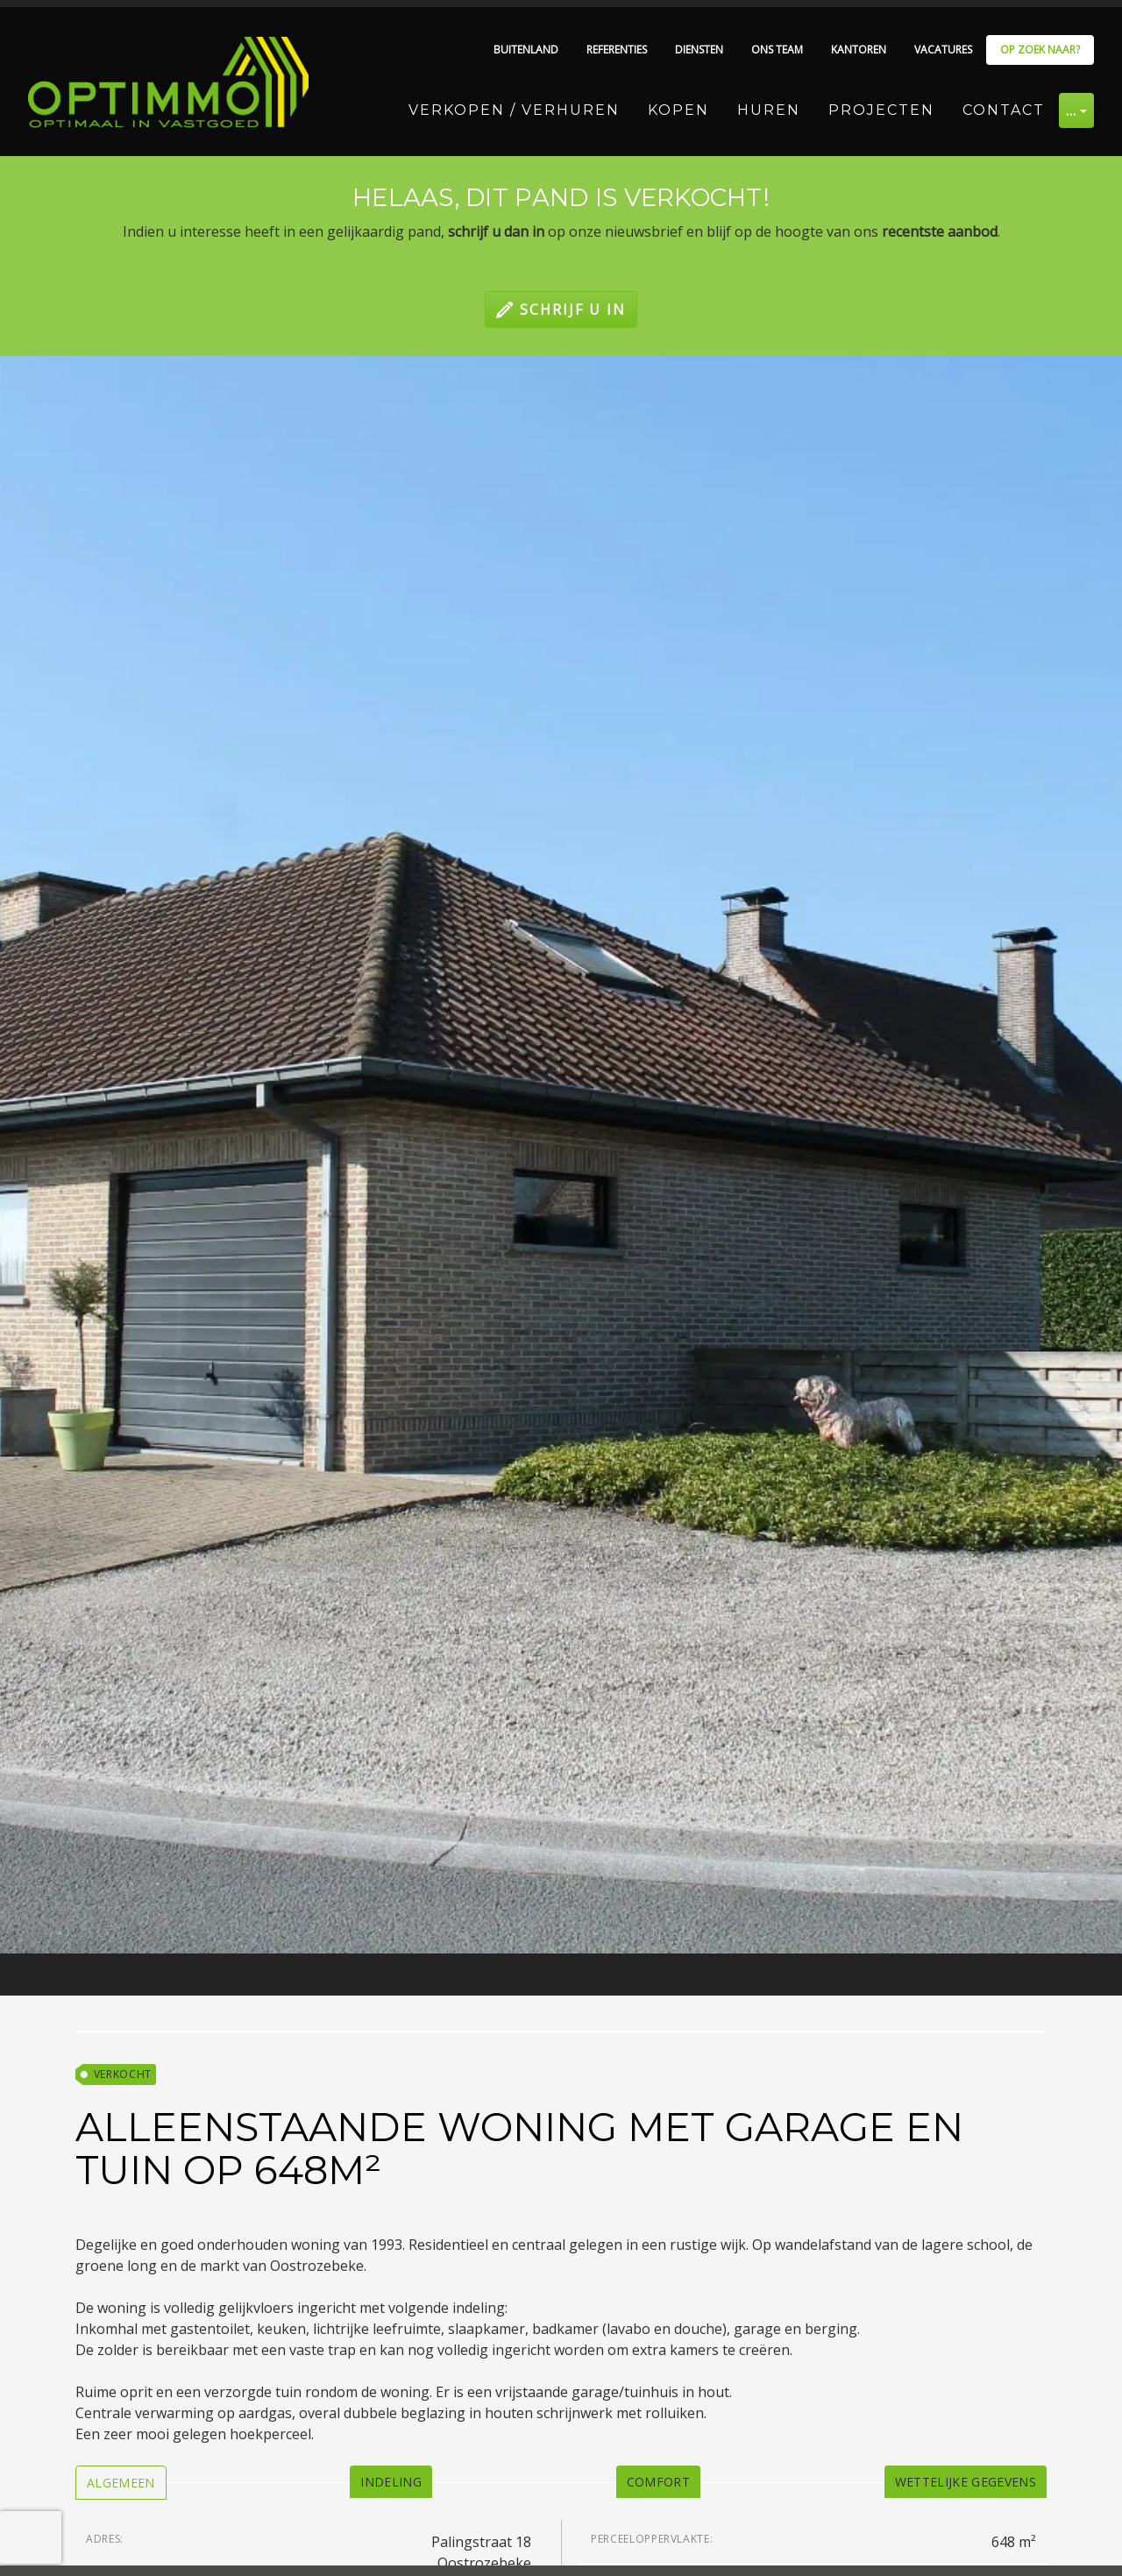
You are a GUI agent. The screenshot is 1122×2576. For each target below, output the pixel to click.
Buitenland (526, 49)
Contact (1003, 110)
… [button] (1071, 110)
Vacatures (943, 49)
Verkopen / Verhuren (514, 110)
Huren (768, 110)
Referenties (616, 49)
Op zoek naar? (1040, 49)
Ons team (777, 49)
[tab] (121, 2483)
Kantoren (858, 49)
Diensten (699, 49)
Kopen (678, 110)
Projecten (881, 110)
